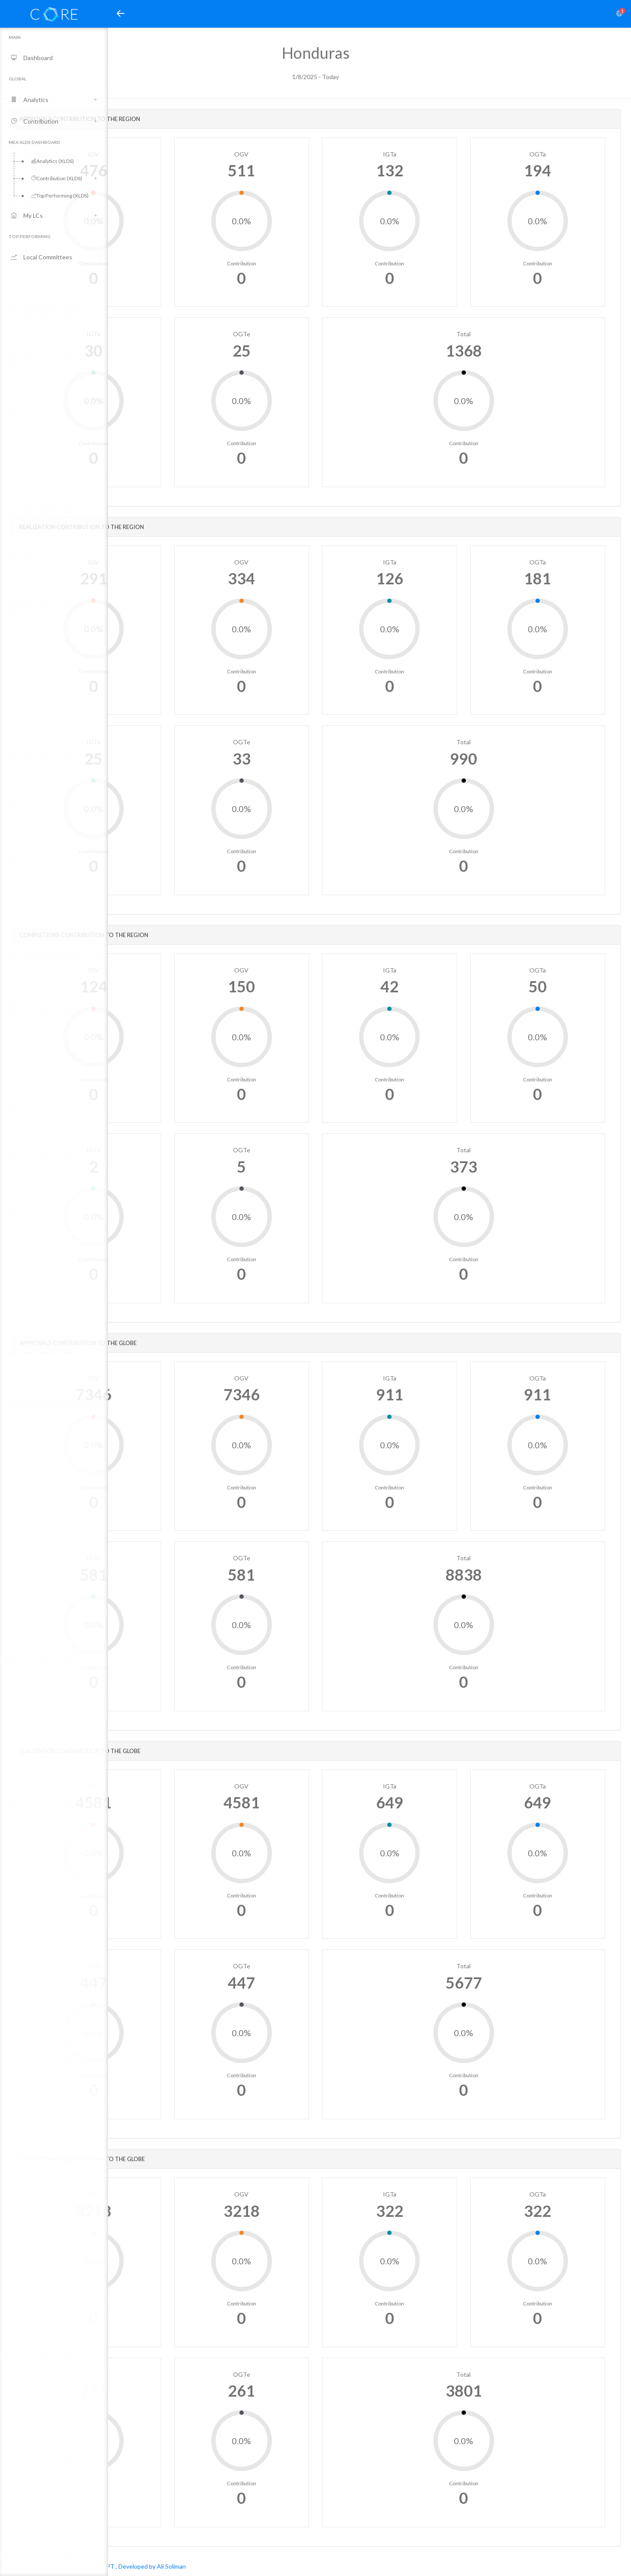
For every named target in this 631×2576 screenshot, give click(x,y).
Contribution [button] (34, 121)
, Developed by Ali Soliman (259, 2566)
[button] (120, 14)
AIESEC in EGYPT (198, 2566)
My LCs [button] (27, 215)
